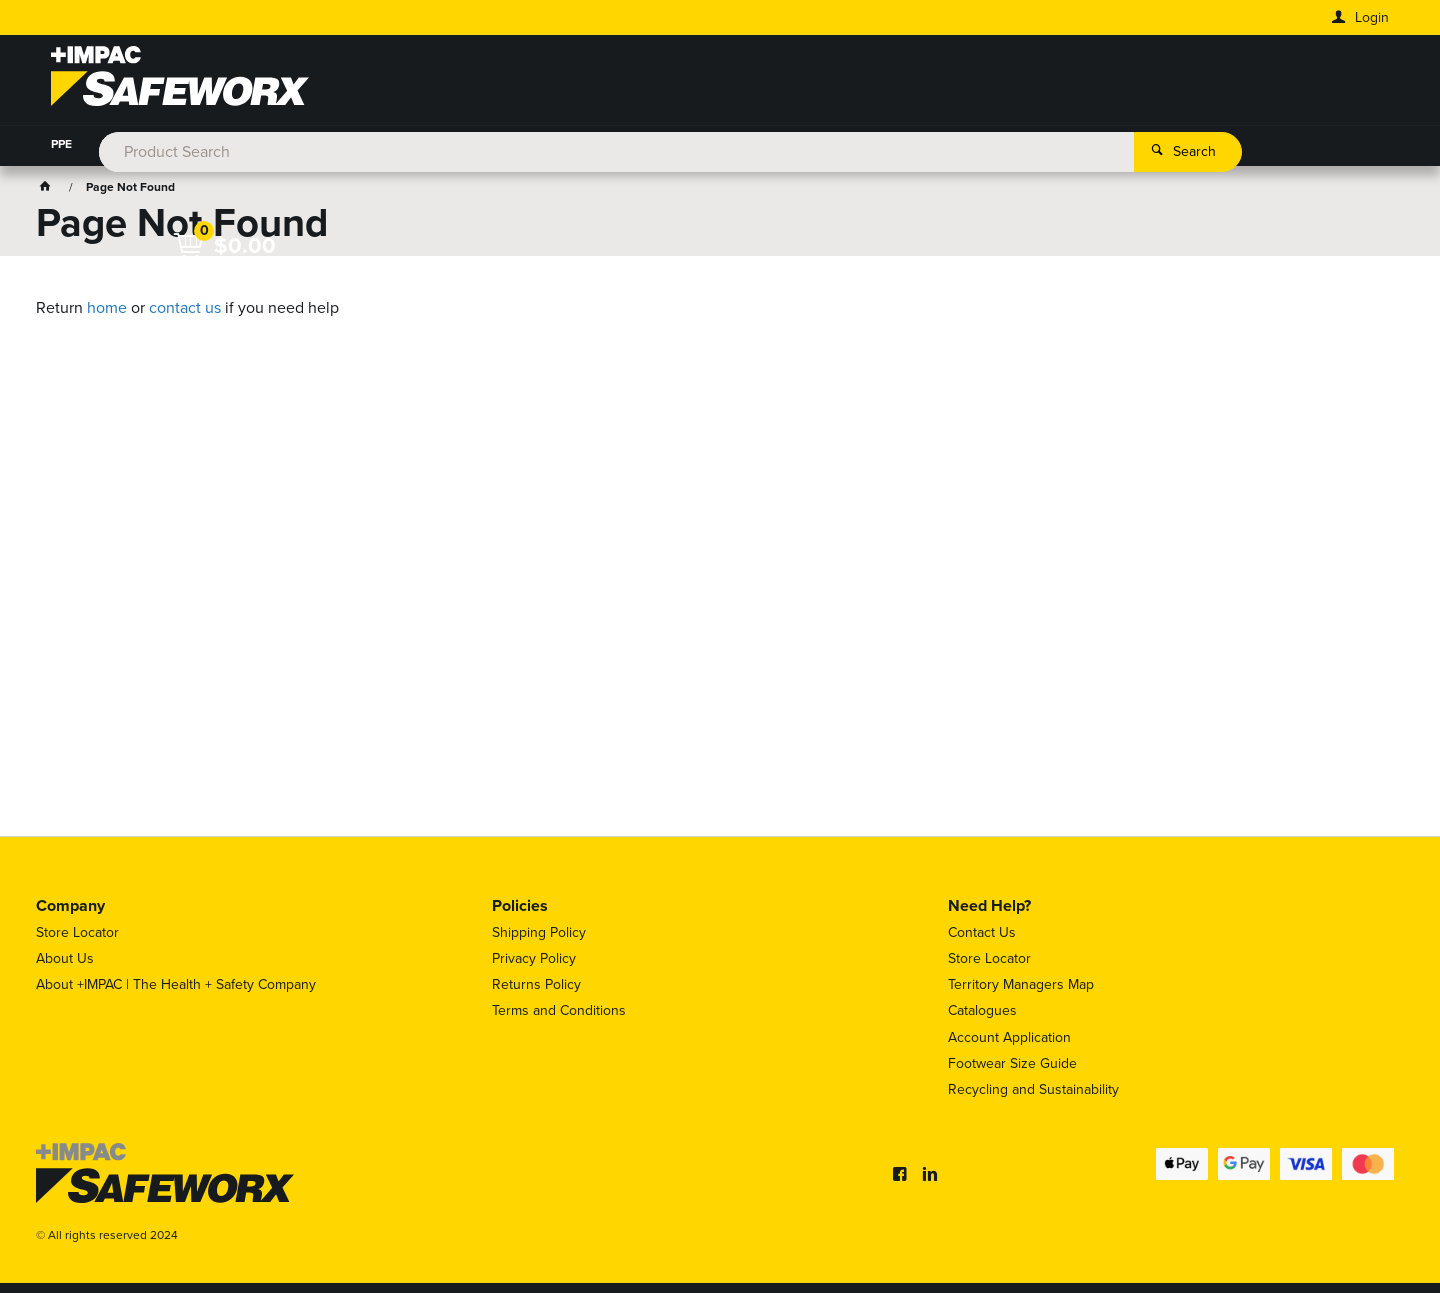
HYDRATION (375, 144)
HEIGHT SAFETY (485, 144)
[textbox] (691, 80)
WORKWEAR (137, 144)
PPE (61, 144)
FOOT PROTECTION (256, 144)
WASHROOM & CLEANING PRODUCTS (998, 144)
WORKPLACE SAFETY (620, 144)
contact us (185, 307)
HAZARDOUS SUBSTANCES (786, 144)
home (107, 307)
